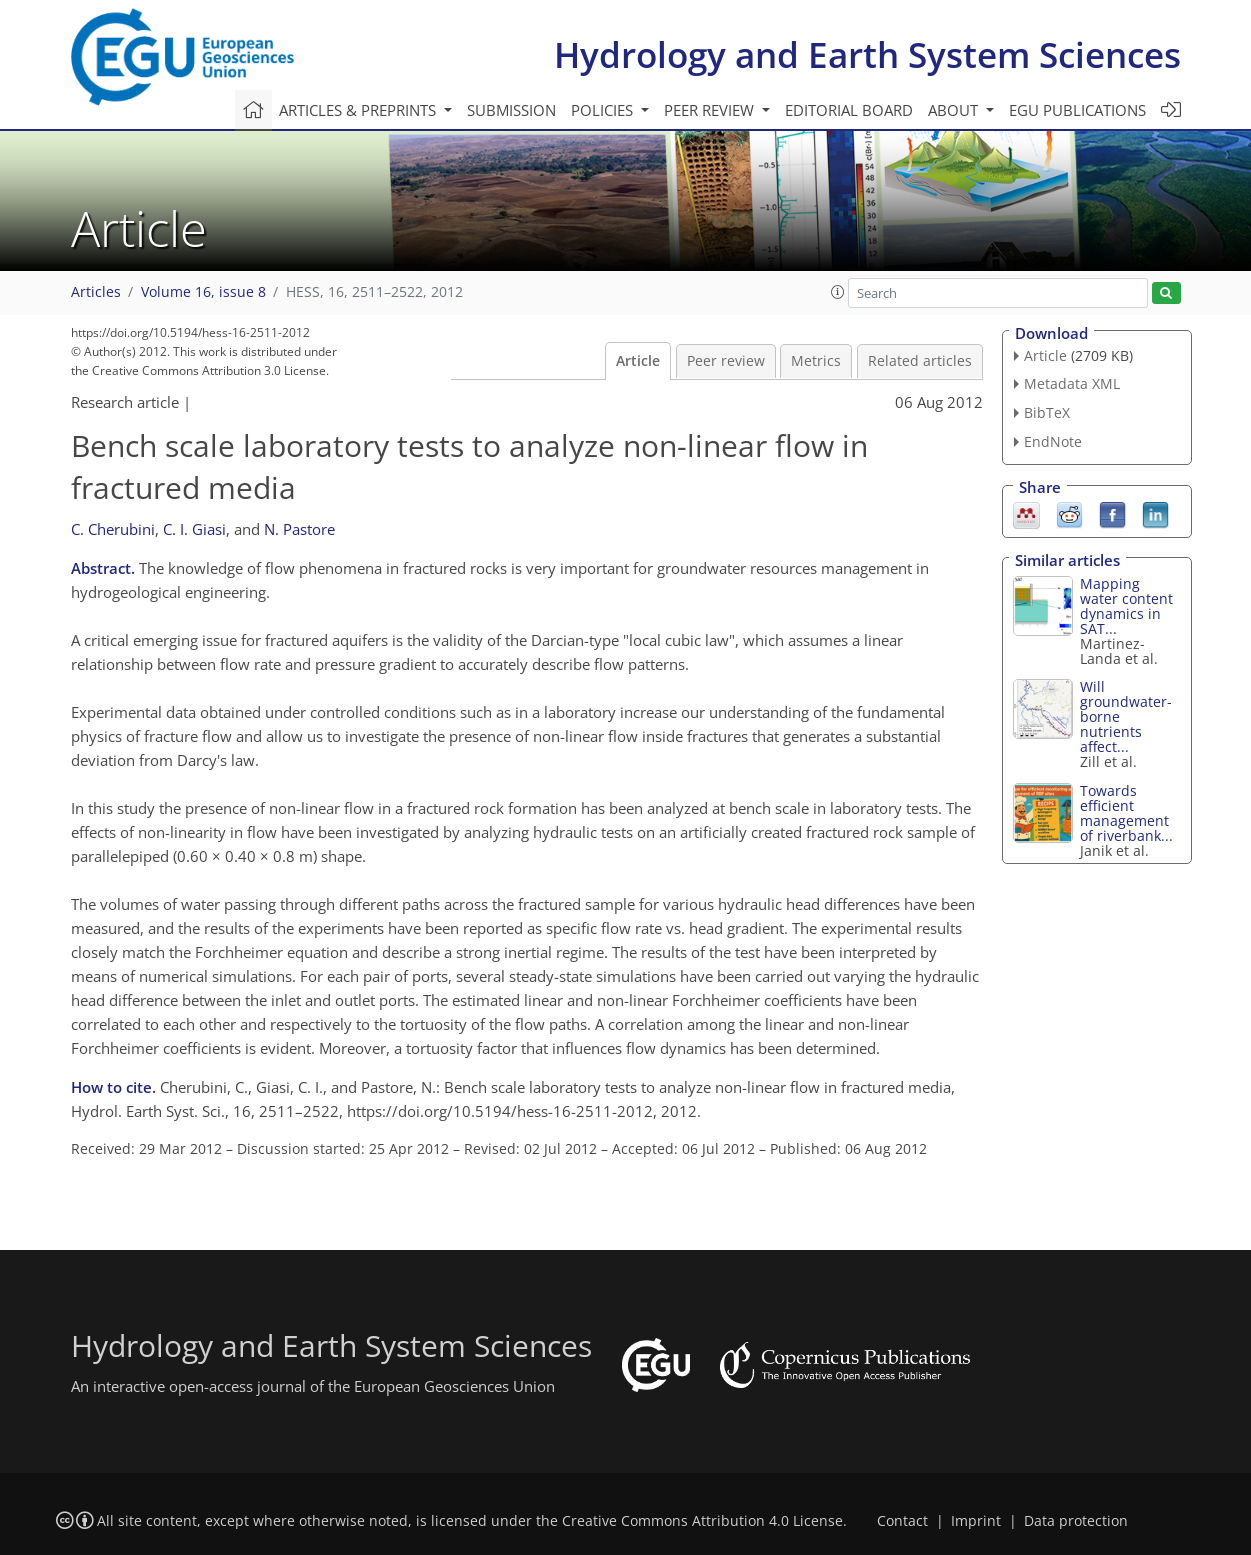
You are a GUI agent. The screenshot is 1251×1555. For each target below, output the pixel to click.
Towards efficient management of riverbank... (1126, 813)
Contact (902, 1521)
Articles (96, 292)
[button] (838, 292)
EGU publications (1077, 110)
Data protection (1076, 1521)
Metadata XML (1072, 383)
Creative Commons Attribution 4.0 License (702, 1521)
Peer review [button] (711, 110)
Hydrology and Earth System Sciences (867, 54)
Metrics (816, 361)
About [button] (955, 110)
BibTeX (1047, 412)
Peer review (726, 361)
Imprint (976, 1521)
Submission (511, 110)
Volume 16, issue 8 (203, 292)
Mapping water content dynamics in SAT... (1126, 606)
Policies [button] (604, 110)
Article (638, 361)
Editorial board (849, 110)
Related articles (920, 361)
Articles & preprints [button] (359, 110)
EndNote (1053, 441)
